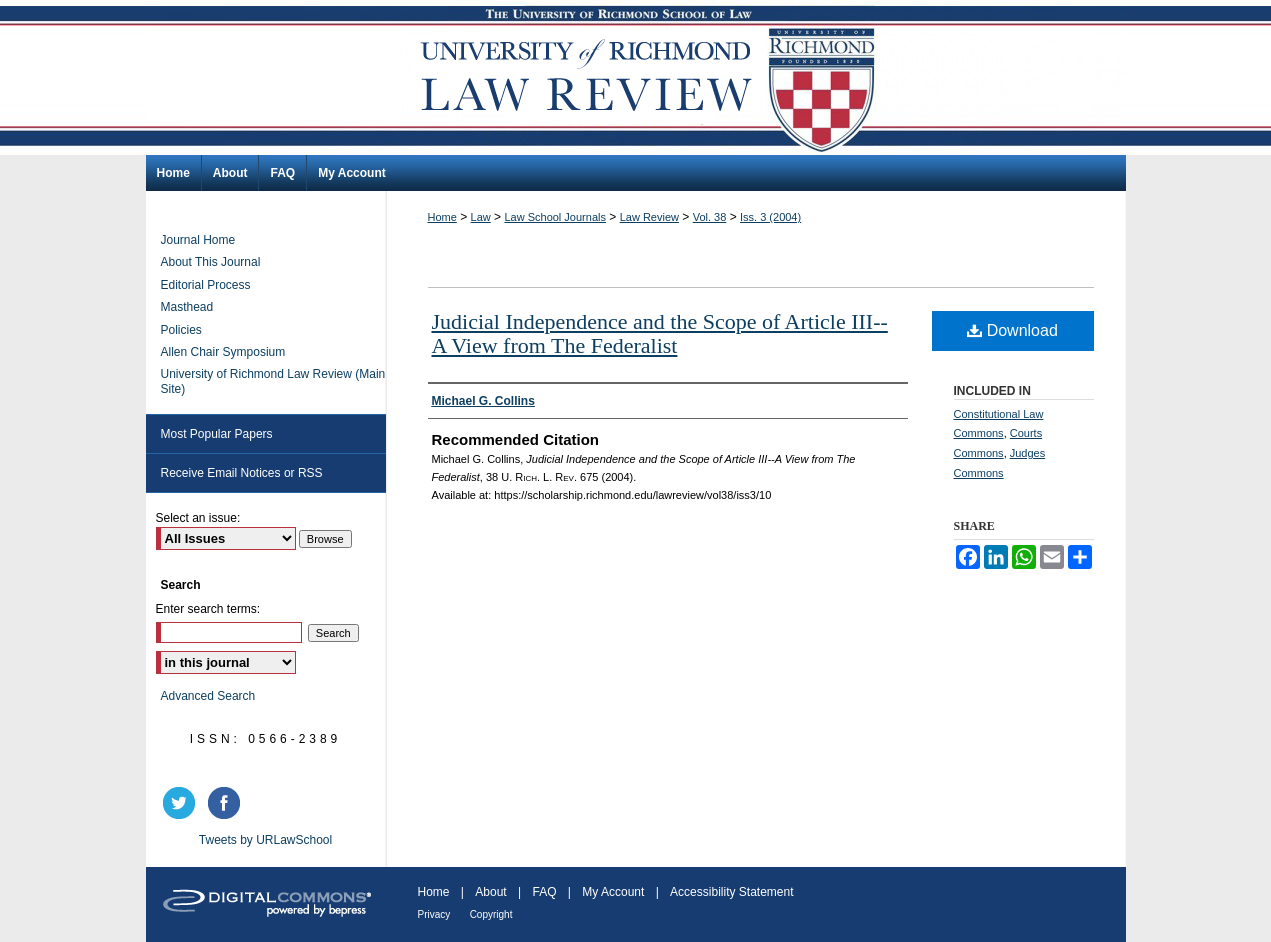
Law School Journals (555, 217)
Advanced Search (208, 696)
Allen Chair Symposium (223, 352)
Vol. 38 (710, 217)
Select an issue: (198, 518)
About (490, 892)
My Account (613, 892)
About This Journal (211, 262)
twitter (182, 803)
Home (442, 217)
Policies (181, 330)
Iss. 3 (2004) (770, 217)
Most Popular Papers (217, 434)
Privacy (434, 914)
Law (481, 217)
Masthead (187, 307)
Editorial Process (206, 285)
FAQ (544, 892)
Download (1012, 330)
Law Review (649, 217)
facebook (227, 803)
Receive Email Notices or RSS (242, 473)
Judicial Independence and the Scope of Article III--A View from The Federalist (660, 333)
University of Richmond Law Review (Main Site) (273, 381)
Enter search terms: (208, 609)
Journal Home (198, 240)
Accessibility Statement (731, 892)
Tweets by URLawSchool (265, 840)
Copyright (491, 914)
